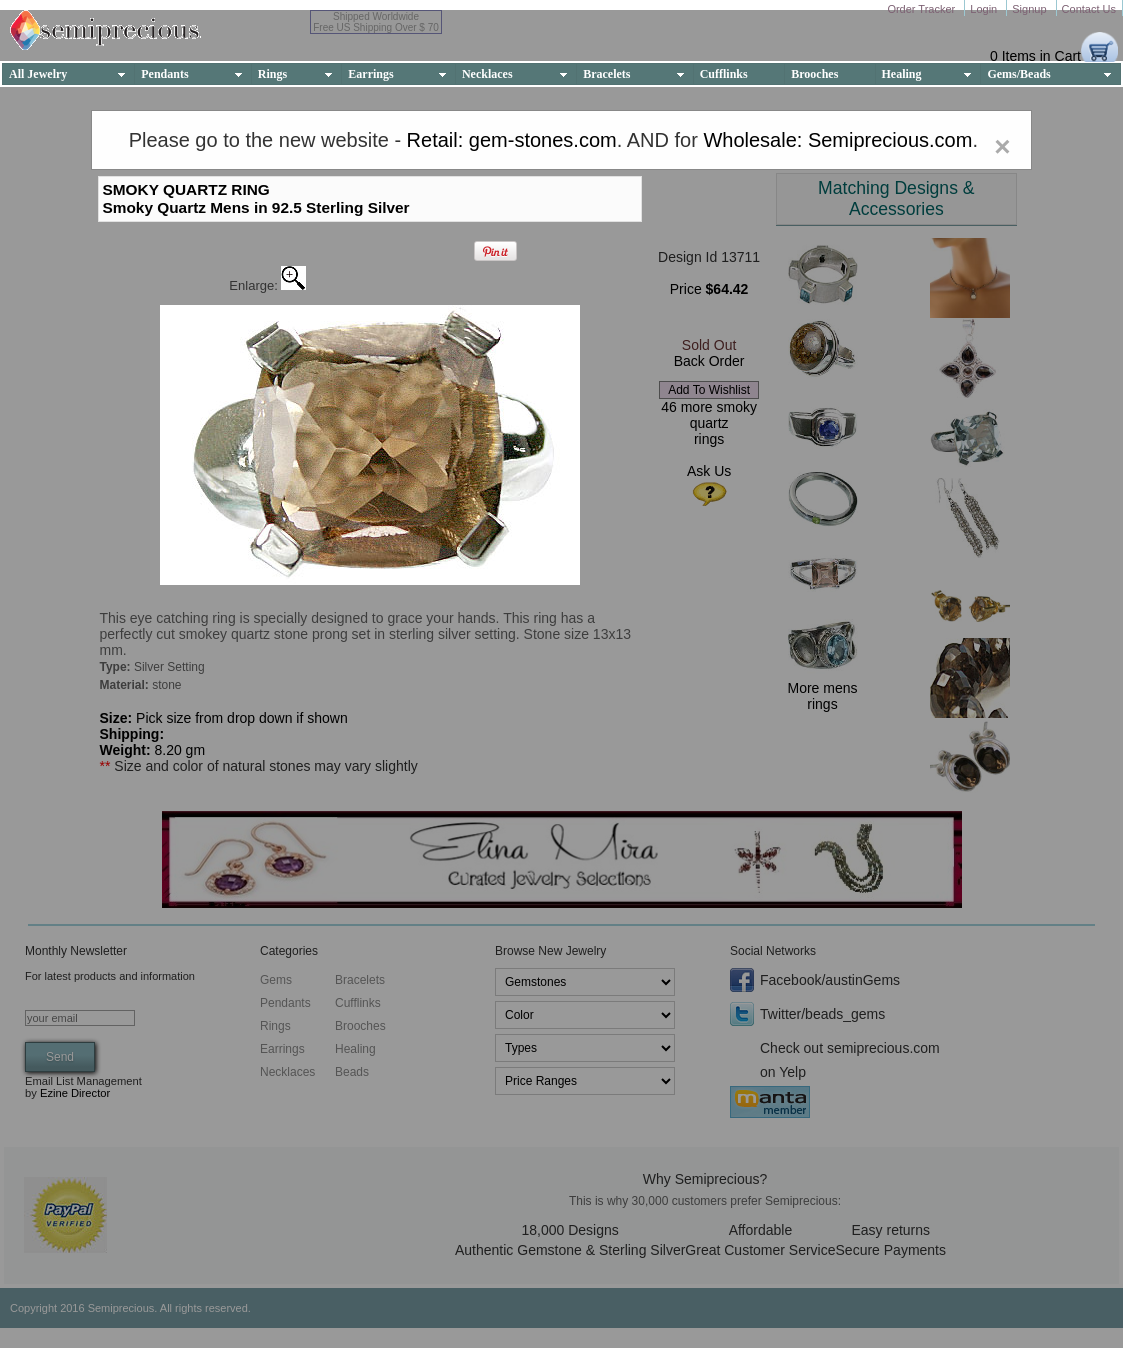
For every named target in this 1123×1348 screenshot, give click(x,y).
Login (985, 9)
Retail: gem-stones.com (512, 140)
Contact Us (1089, 9)
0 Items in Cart (1035, 56)
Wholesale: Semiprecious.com (837, 140)
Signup (1030, 9)
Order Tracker (922, 9)
